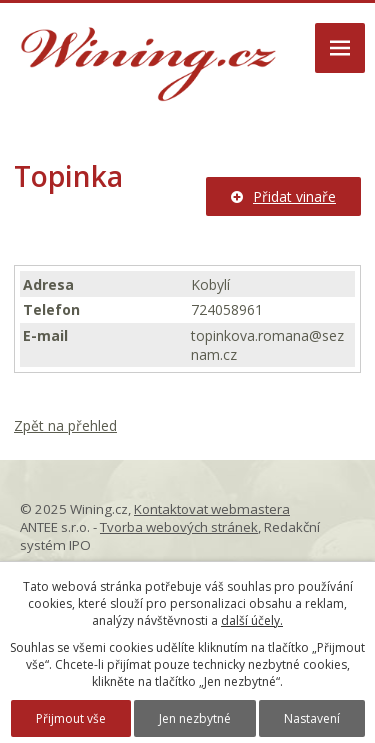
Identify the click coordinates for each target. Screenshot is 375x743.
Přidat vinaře (283, 196)
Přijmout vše (71, 718)
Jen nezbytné (195, 718)
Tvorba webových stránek (179, 527)
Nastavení (312, 718)
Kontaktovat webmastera (212, 509)
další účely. (252, 620)
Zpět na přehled (65, 425)
